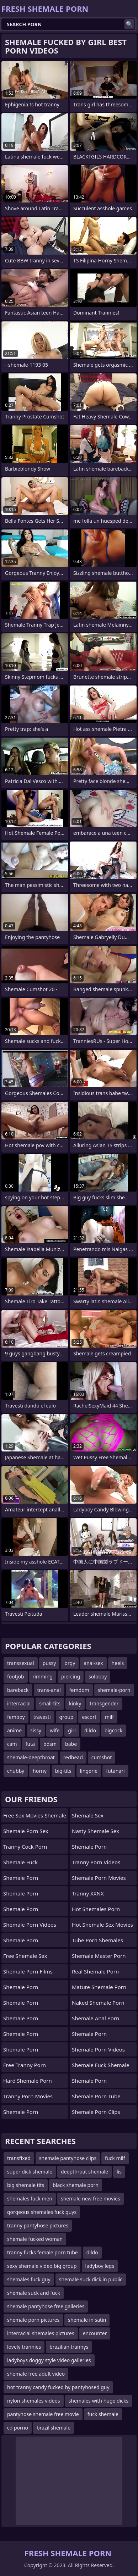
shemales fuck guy (29, 2279)
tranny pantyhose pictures (37, 2225)
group (66, 1717)
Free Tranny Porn (24, 2065)
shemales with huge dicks (99, 2400)
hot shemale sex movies (102, 1924)
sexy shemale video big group (42, 2266)
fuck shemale (102, 2414)
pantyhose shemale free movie (43, 2414)
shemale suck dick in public (90, 2279)
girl (72, 1730)
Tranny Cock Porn (25, 1846)
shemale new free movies (90, 2198)
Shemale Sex (88, 1815)
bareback (18, 1690)
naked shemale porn (98, 2002)
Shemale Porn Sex (25, 1830)
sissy (35, 1730)
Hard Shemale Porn (27, 2080)
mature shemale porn (99, 1987)
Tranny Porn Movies (28, 2096)
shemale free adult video (36, 2373)
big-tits (63, 1770)
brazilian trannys (68, 2346)
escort (89, 1717)
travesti (42, 1717)
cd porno (17, 2427)
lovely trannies (24, 2346)
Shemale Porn (20, 1877)
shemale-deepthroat (31, 1757)
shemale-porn (114, 1690)
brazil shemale (53, 2427)
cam (12, 1744)
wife (54, 1730)
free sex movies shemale (34, 1815)
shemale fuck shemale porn (100, 2066)
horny (40, 1770)
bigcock (113, 1730)
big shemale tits (25, 2185)
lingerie (89, 1770)
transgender (104, 1703)
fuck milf (115, 2158)
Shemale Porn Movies (99, 1877)
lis (119, 2171)
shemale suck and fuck (33, 2292)
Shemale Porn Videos (29, 1924)
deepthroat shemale (84, 2171)
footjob (15, 1676)
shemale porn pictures (33, 2319)
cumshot (101, 1757)
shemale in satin (87, 2319)
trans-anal (49, 1690)
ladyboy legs (100, 2266)
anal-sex (93, 1663)
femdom (79, 1690)
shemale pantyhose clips (67, 2158)
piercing (70, 1676)
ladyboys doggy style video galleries (49, 2360)
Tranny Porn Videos (96, 1862)
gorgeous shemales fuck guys (41, 2212)
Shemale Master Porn (99, 1955)
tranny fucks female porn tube (42, 2252)
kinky (75, 1703)
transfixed (19, 2158)
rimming (43, 1676)
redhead (73, 1757)
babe (71, 1744)
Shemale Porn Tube (96, 2096)
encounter (95, 2333)
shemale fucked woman (35, 2239)
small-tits (49, 1703)
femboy (16, 1717)
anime (14, 1730)
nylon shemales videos (33, 2400)
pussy (49, 1663)
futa (30, 1744)
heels (118, 1663)
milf (109, 1717)
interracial (19, 1703)
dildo (90, 1730)
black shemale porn (76, 2185)
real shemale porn (95, 1971)
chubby (15, 1770)
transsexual (20, 1663)
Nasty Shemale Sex (95, 1830)
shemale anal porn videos (95, 2020)
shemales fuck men (29, 2198)
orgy (69, 1663)
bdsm (50, 1744)
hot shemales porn (96, 1908)
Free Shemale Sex (25, 1955)
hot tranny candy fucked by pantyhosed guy (58, 2387)
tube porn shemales (97, 1940)
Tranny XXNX (88, 1893)
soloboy (98, 1676)
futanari (115, 1770)
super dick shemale (29, 2171)
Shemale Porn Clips (96, 2111)
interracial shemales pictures (40, 2333)
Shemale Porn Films (28, 1971)
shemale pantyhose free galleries (45, 2306)
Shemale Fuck (20, 1862)
